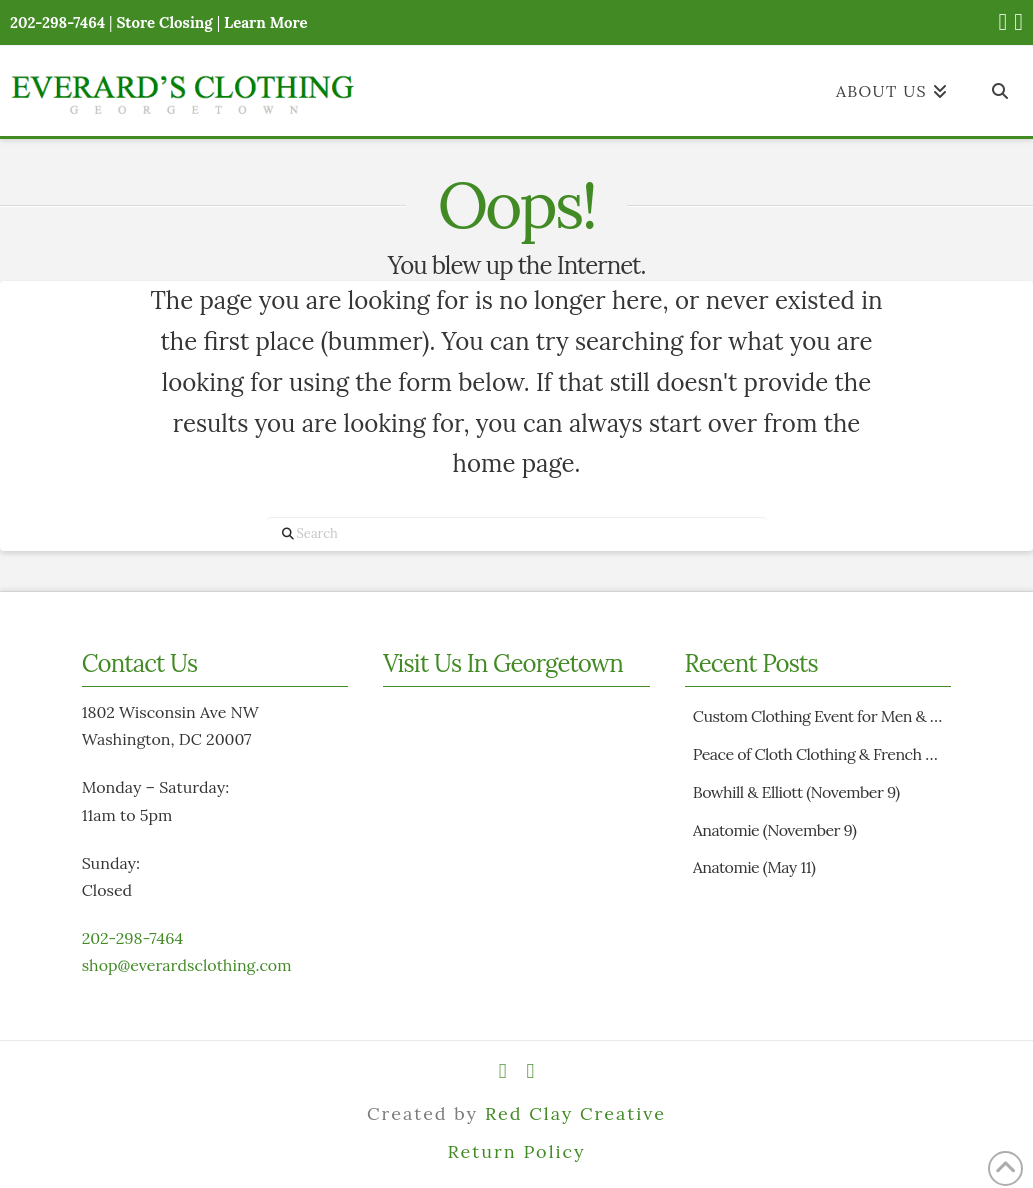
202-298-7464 (132, 938)
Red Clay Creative (575, 1113)
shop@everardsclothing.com (187, 965)
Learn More (266, 22)
